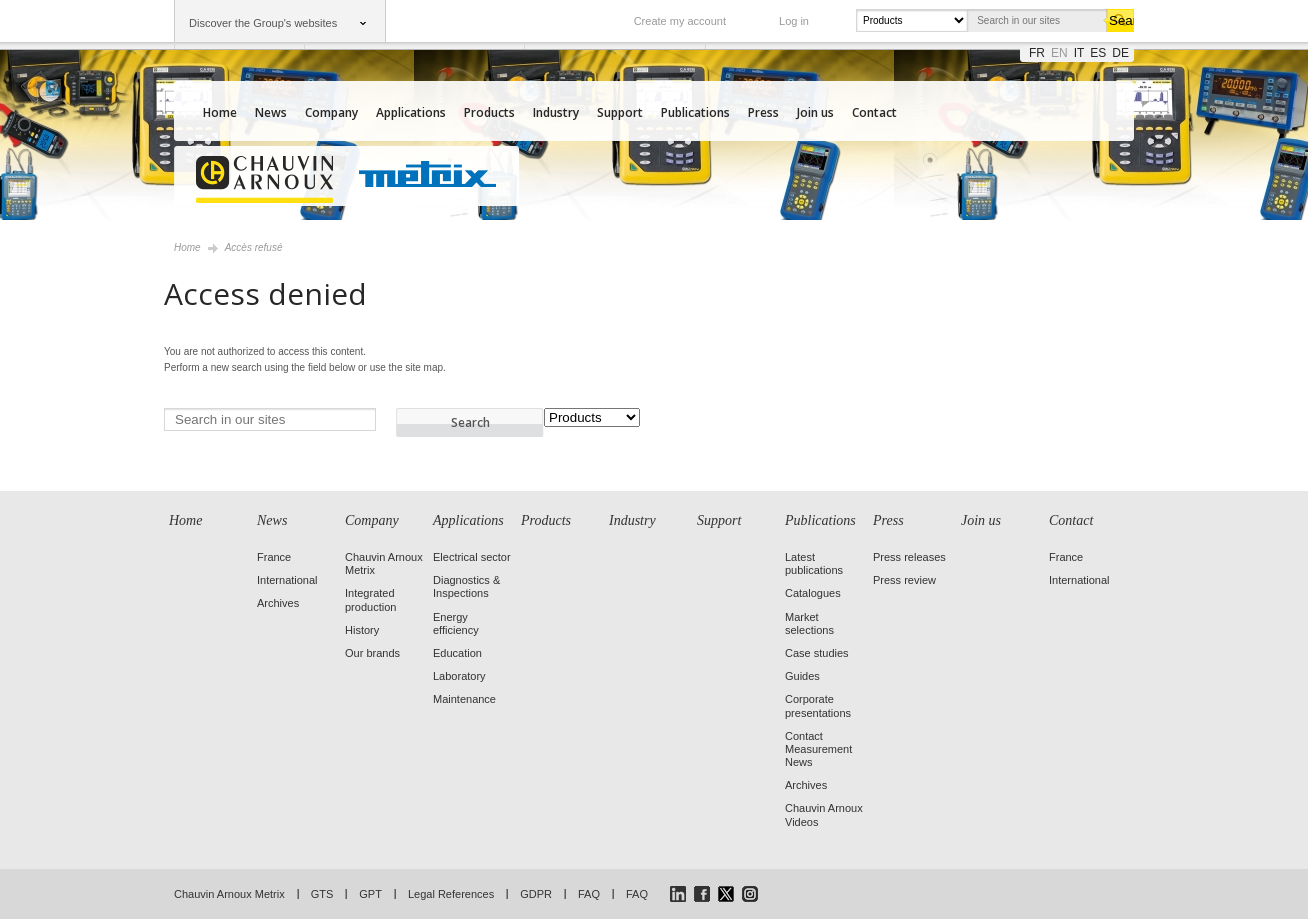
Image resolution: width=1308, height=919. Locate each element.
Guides (802, 676)
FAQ (589, 894)
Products (489, 112)
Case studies (817, 653)
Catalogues (813, 593)
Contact (874, 112)
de (1120, 53)
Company (331, 112)
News (271, 112)
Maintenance (464, 699)
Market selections (809, 623)
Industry (556, 112)
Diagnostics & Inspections (466, 586)
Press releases (909, 557)
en (1059, 53)
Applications (411, 112)
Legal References (451, 894)
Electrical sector (472, 557)
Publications (695, 112)
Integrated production (370, 599)
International (287, 580)
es (1098, 53)
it (1079, 53)
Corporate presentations (818, 705)
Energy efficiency (456, 623)
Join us (815, 112)
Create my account (680, 21)
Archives (278, 603)
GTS (322, 894)
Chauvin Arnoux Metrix (229, 894)
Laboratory (459, 676)
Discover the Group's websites (263, 23)
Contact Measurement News (818, 749)
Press (763, 112)
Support (620, 112)
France (274, 557)
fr (1037, 53)
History (362, 630)
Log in (794, 21)
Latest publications (814, 563)
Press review (904, 580)
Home (220, 112)
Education (457, 653)
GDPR (536, 894)
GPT (370, 894)
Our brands (372, 653)
